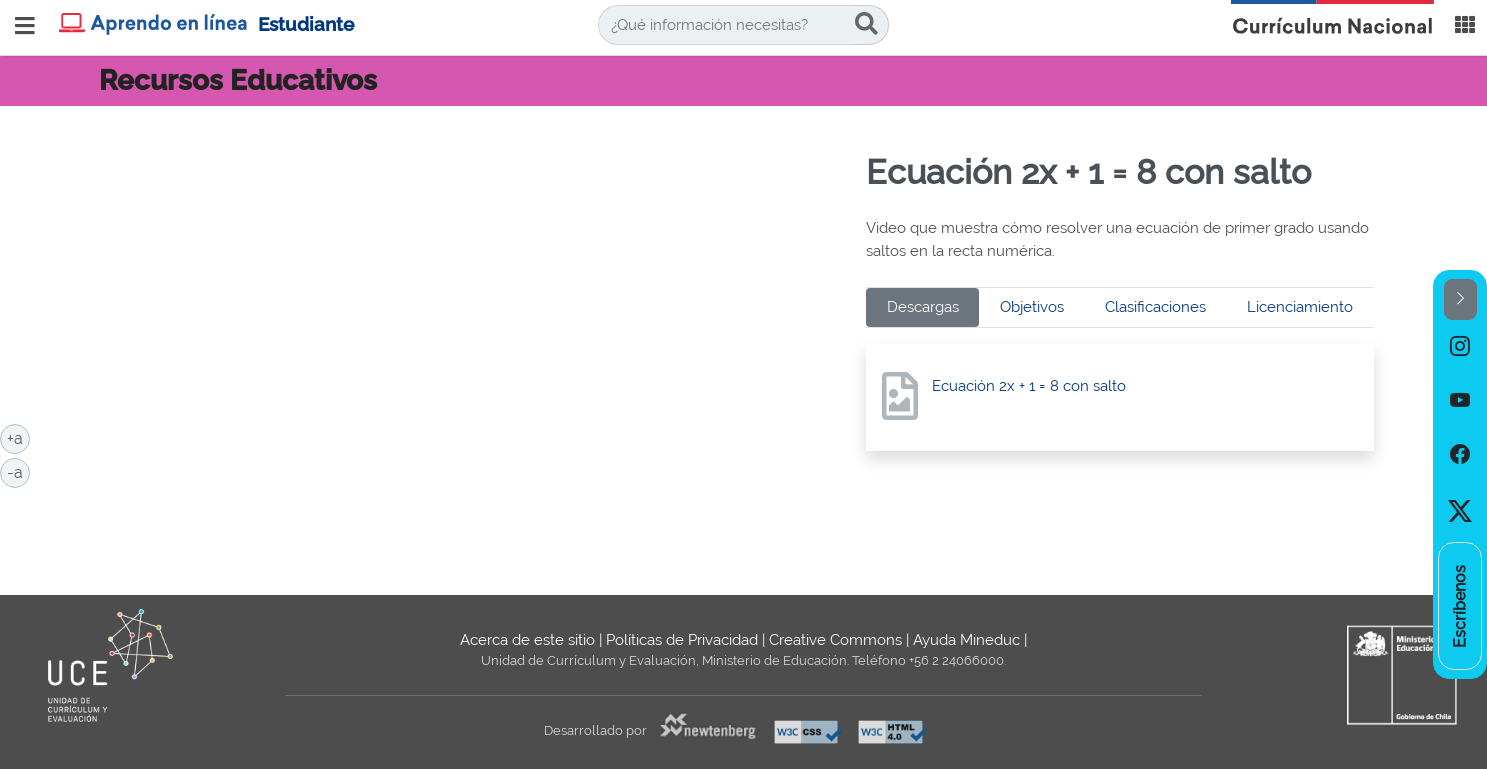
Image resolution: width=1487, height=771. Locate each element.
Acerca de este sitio (527, 640)
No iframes (475, 331)
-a (18, 471)
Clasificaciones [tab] (1155, 307)
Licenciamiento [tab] (1300, 307)
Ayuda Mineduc (966, 640)
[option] (1460, 347)
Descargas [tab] (923, 307)
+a (18, 437)
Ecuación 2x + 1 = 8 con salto (1029, 386)
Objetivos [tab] (1032, 307)
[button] (1460, 299)
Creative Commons (835, 640)
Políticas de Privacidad (682, 640)
